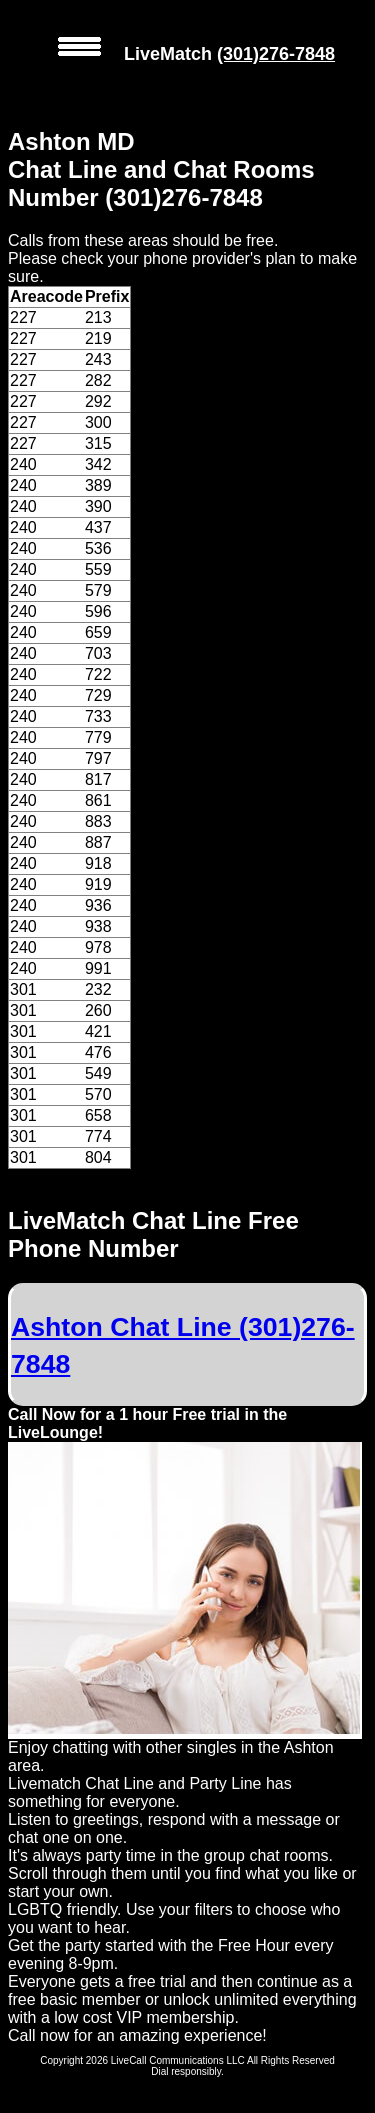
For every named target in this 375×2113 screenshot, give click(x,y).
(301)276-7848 (276, 54)
